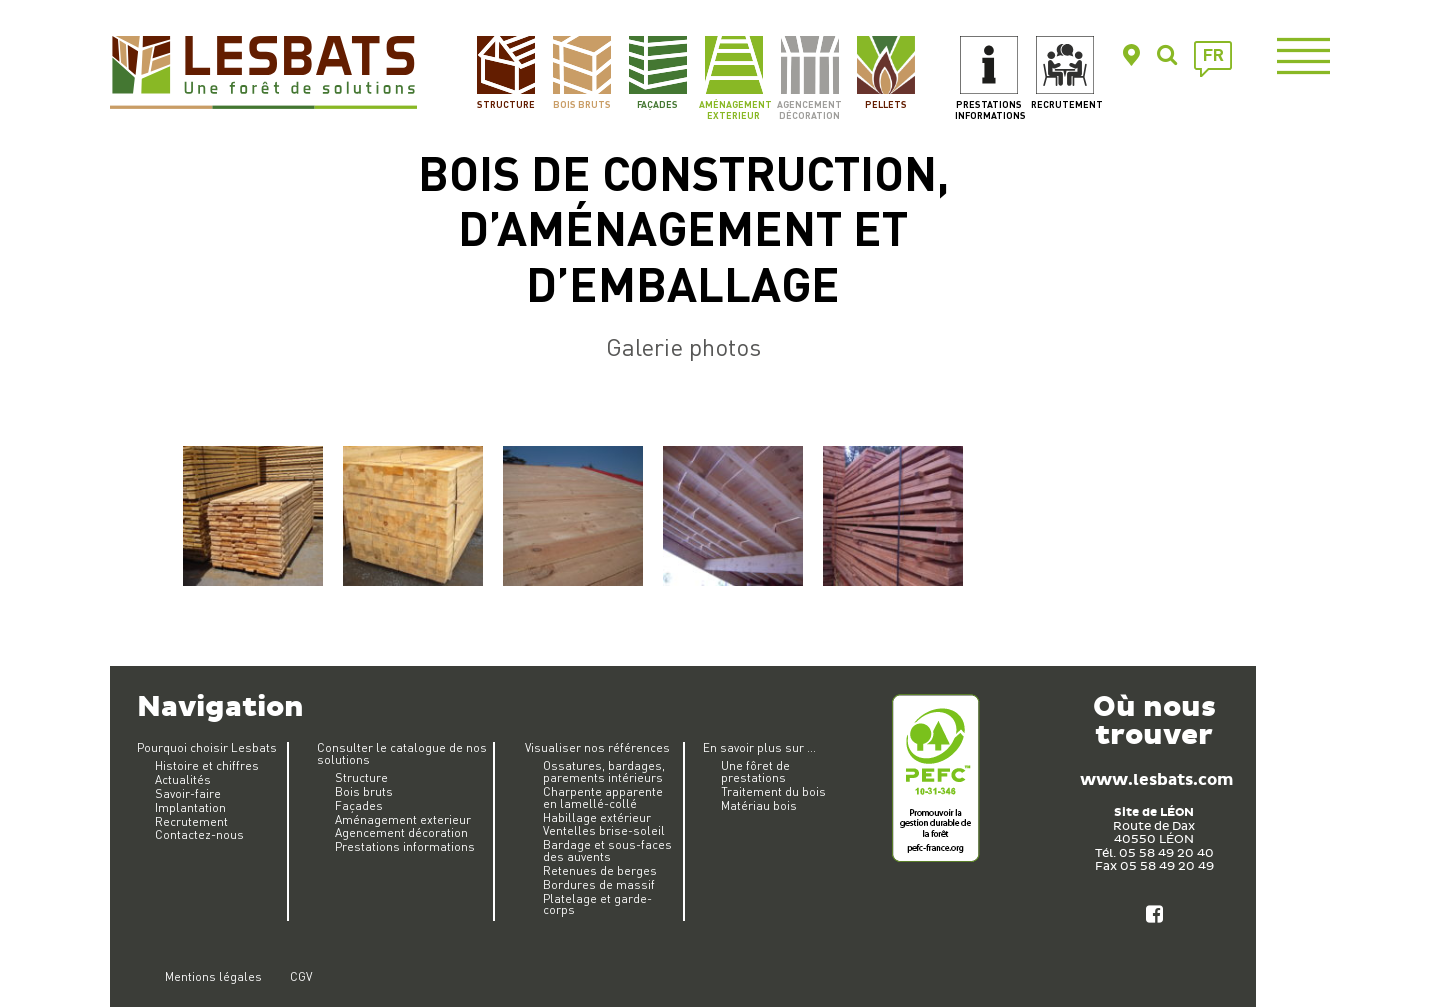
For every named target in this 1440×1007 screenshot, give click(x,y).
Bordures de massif (599, 884)
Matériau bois (759, 805)
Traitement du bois (773, 791)
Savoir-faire (188, 793)
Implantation (190, 807)
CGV (301, 976)
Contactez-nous (199, 834)
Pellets (886, 104)
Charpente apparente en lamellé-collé (603, 797)
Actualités (183, 779)
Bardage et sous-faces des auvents (607, 850)
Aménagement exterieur (733, 109)
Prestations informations (989, 109)
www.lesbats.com (1156, 780)
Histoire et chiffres (207, 765)
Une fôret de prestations (755, 771)
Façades (657, 104)
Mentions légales (213, 976)
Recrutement (1065, 104)
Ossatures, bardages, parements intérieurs (604, 771)
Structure (506, 104)
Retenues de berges (600, 870)
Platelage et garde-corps (597, 904)
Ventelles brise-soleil (604, 830)
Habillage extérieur (597, 817)
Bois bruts (582, 104)
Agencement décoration (809, 109)
